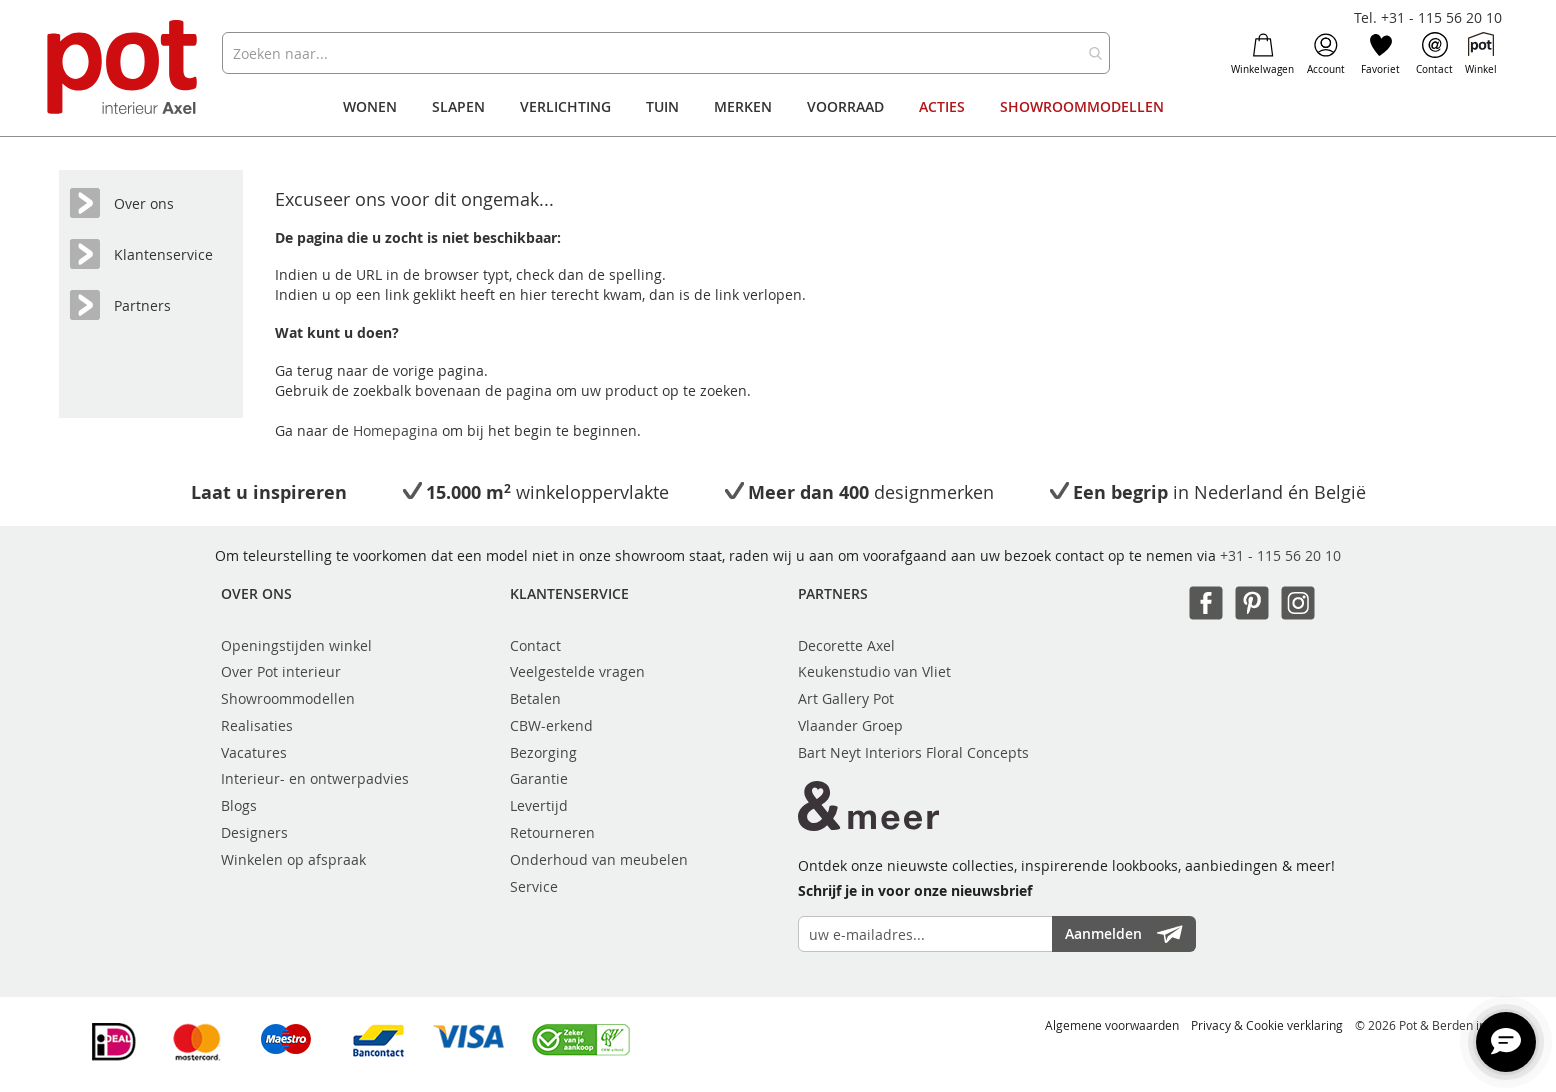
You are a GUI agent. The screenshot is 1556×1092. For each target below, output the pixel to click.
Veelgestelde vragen (577, 671)
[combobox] (666, 53)
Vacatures (254, 752)
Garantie (539, 778)
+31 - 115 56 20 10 (1280, 555)
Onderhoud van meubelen (599, 859)
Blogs (239, 805)
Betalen (535, 698)
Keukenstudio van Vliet (874, 671)
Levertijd (539, 805)
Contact (1434, 54)
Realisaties (257, 725)
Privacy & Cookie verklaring (1267, 1025)
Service (534, 886)
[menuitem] (370, 107)
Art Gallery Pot (846, 698)
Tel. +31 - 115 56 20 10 (1428, 17)
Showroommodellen (288, 698)
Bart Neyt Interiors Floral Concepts (913, 752)
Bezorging (543, 752)
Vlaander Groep (850, 725)
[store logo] (124, 69)
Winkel (1481, 54)
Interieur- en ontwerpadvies (315, 778)
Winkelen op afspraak (293, 859)
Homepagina (397, 430)
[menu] (778, 107)
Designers (254, 832)
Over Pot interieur (281, 671)
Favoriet (1380, 54)
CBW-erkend (551, 725)
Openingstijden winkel (296, 645)
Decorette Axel (846, 645)
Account (1326, 54)
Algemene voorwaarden (1112, 1025)
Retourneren (552, 832)
